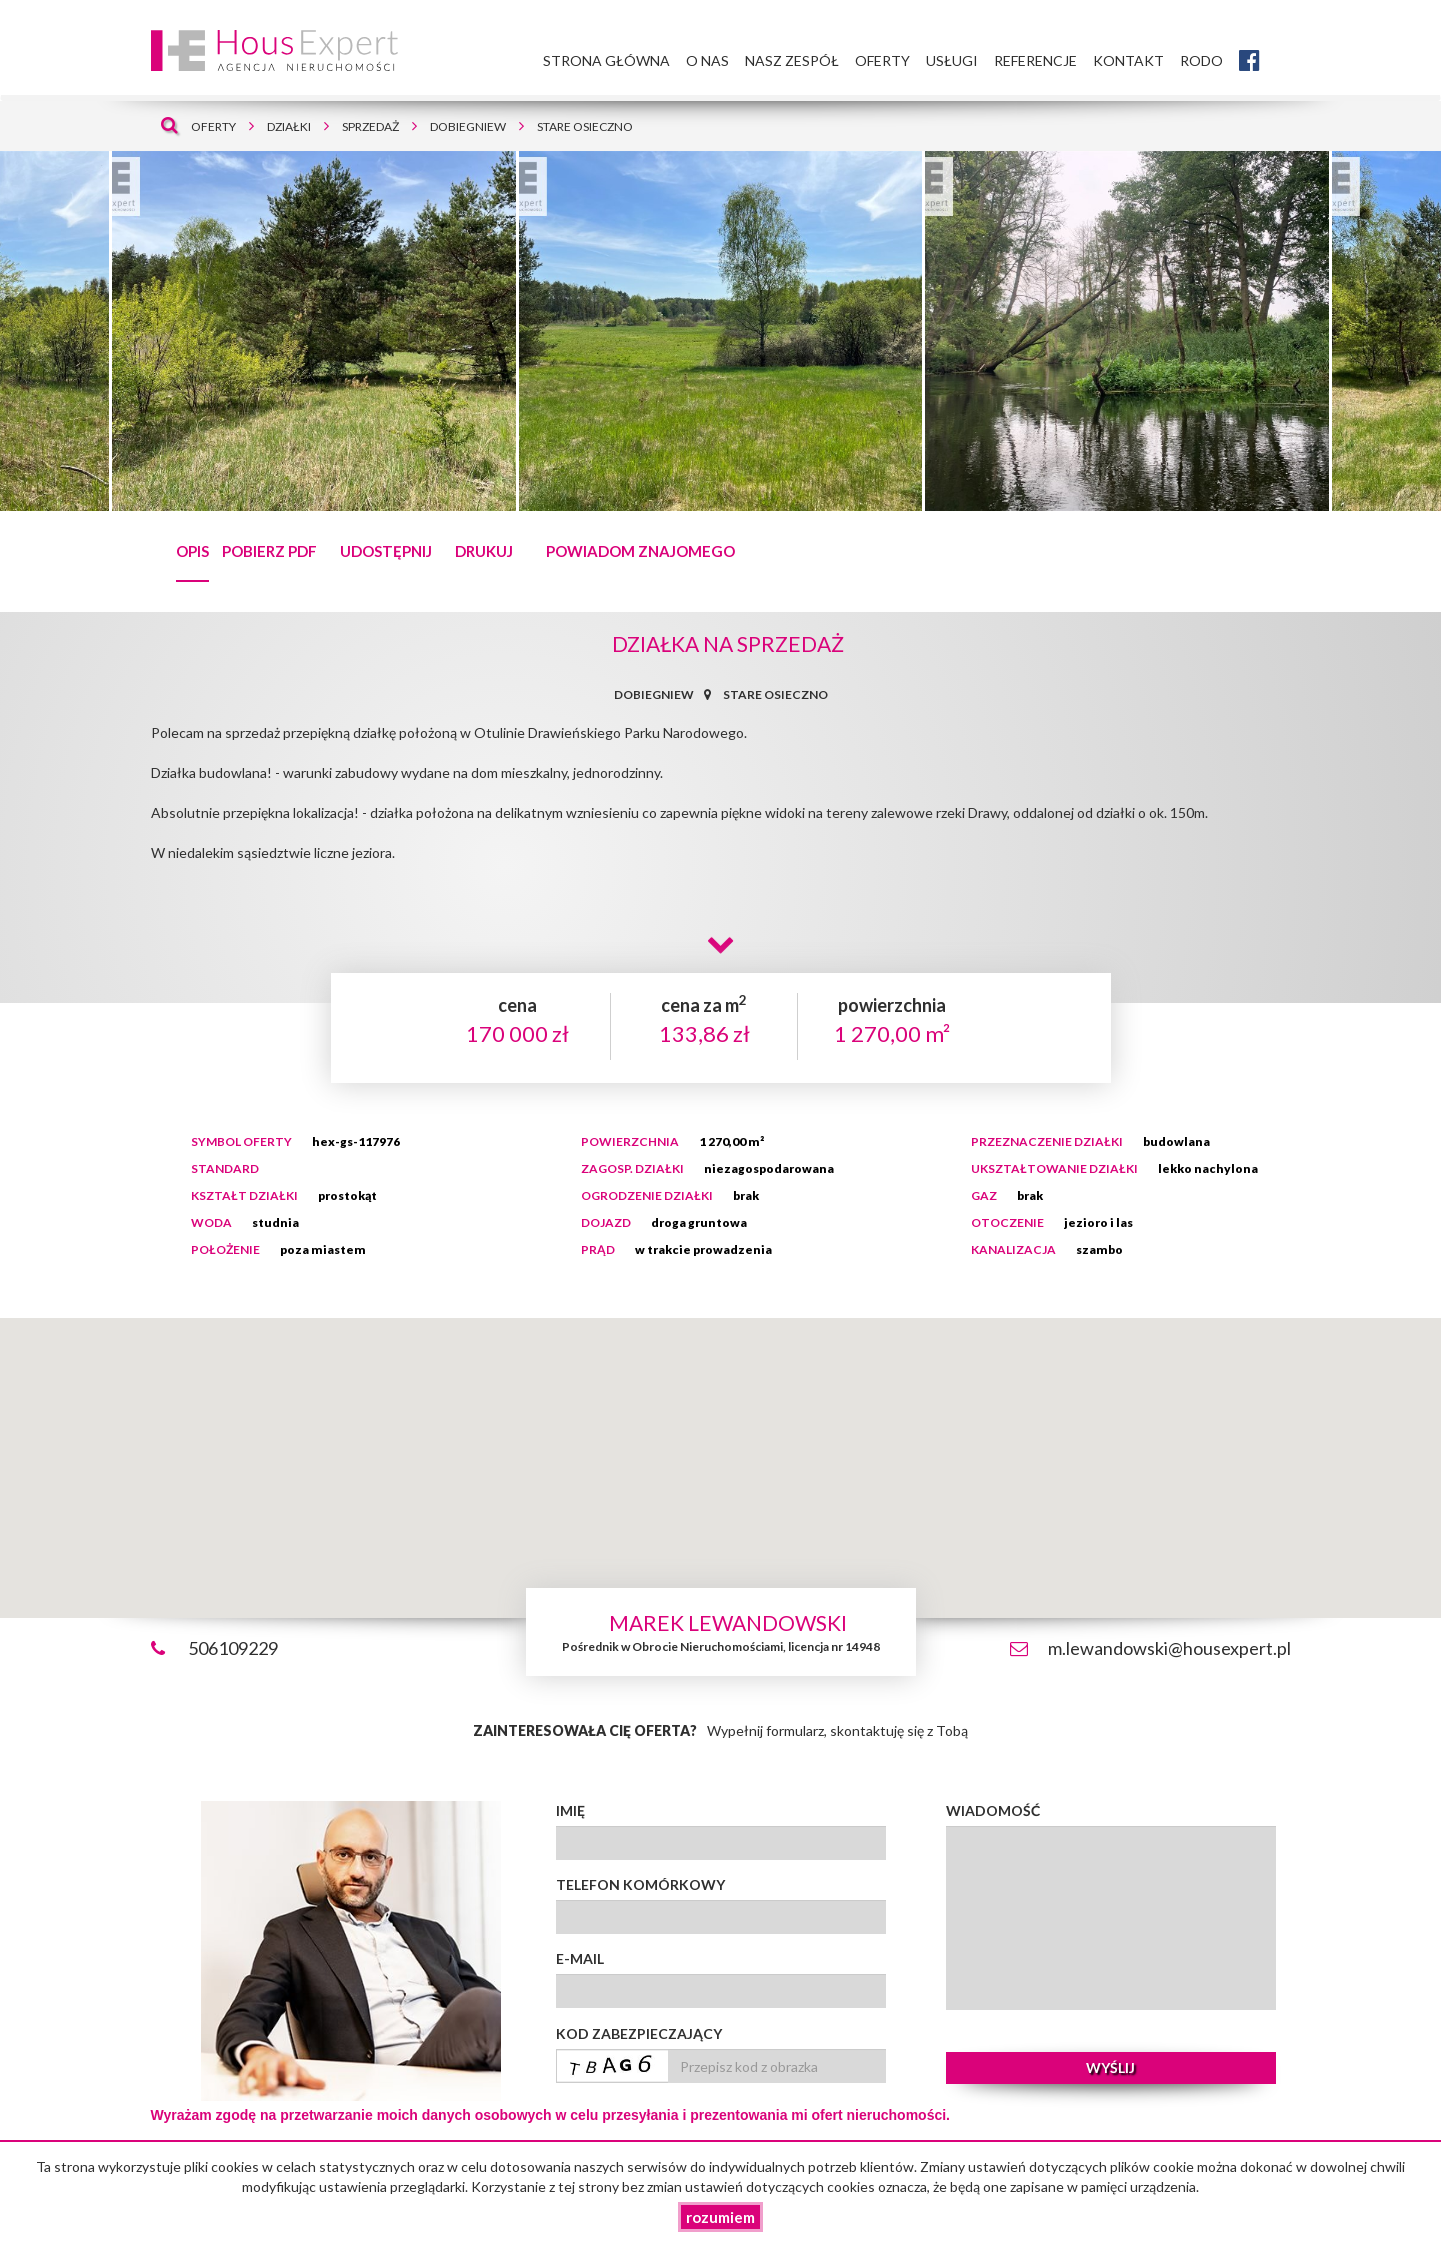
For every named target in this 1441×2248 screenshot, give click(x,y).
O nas (707, 60)
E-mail (580, 1958)
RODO (1201, 60)
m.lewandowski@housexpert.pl (1169, 1648)
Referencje (1035, 60)
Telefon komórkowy (640, 1884)
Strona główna (606, 60)
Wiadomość (993, 1810)
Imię (570, 1810)
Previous (28, 330)
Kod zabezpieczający (639, 2033)
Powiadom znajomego (640, 551)
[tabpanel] (720, 331)
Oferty (882, 60)
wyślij (1110, 2067)
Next (1426, 335)
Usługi (952, 60)
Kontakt (1128, 60)
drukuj (484, 551)
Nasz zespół (792, 60)
